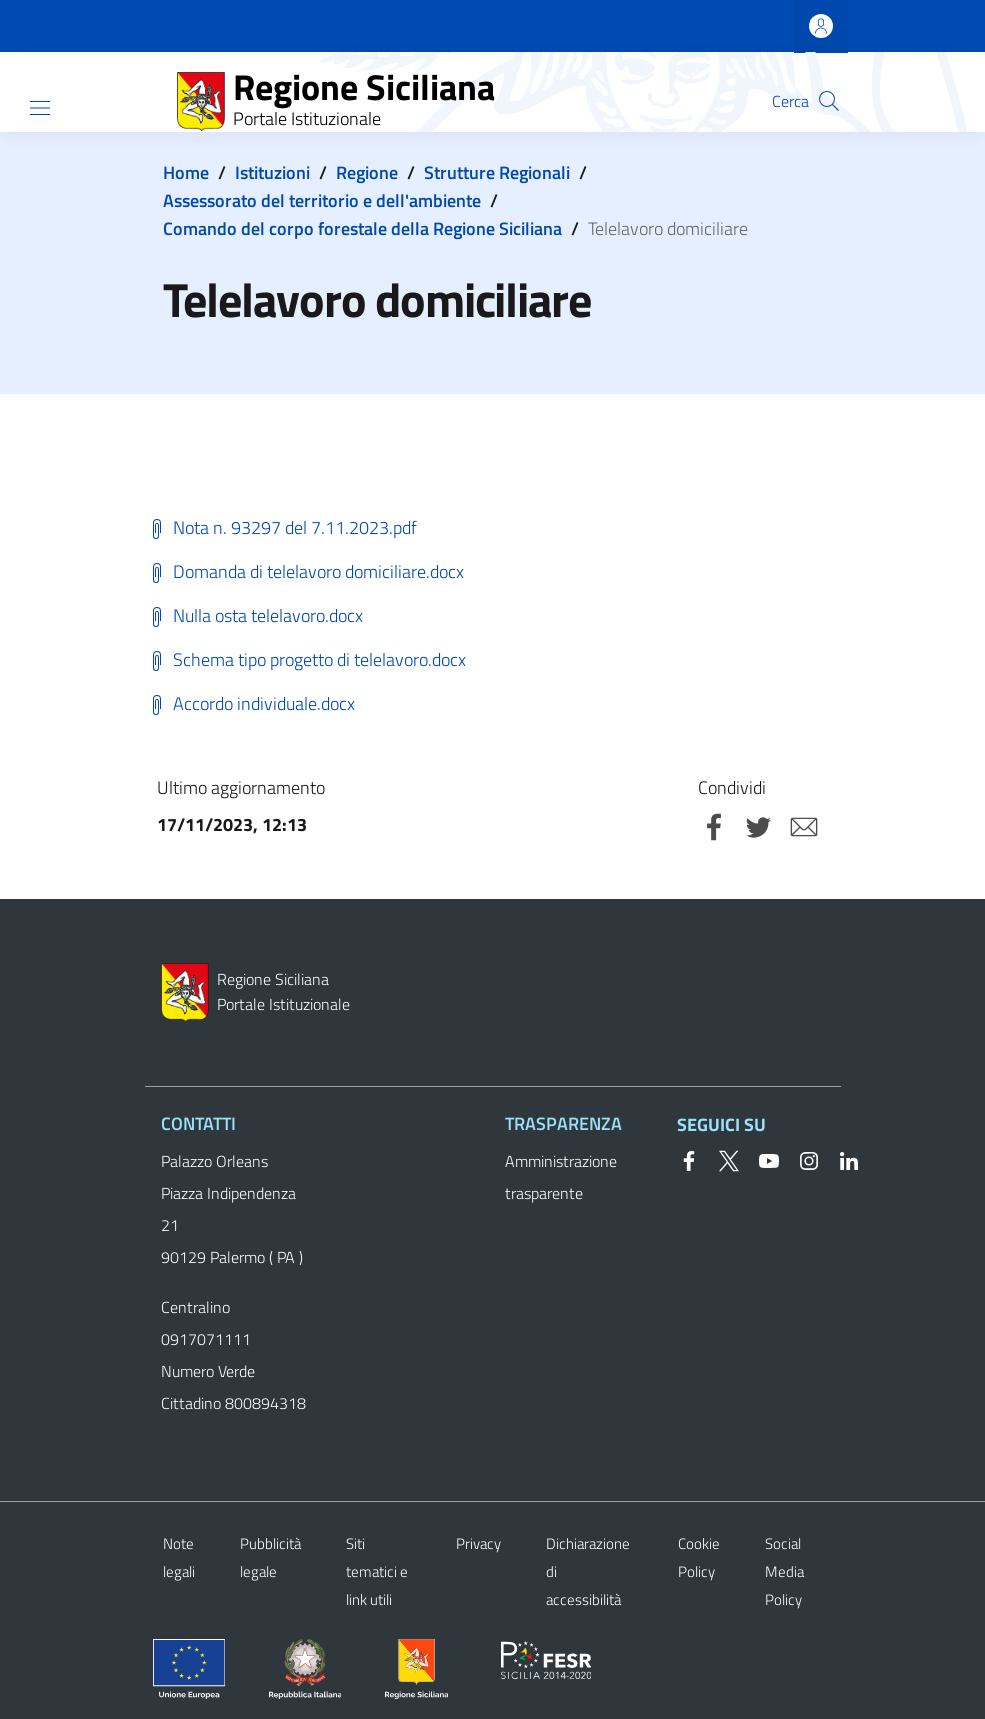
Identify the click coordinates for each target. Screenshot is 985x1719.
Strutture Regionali (497, 172)
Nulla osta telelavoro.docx (254, 615)
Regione (367, 172)
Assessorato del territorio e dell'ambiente (322, 200)
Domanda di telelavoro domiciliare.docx (304, 571)
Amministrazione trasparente (561, 1177)
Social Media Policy (784, 1571)
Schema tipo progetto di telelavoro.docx (305, 659)
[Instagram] (801, 1159)
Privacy (478, 1543)
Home (186, 172)
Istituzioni (272, 172)
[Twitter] (721, 1159)
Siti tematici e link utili (377, 1571)
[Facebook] (689, 1159)
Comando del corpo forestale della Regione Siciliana (362, 228)
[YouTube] (761, 1159)
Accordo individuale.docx (250, 703)
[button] (829, 101)
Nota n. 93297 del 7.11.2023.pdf (281, 527)
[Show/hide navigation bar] (40, 108)
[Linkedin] (841, 1159)
